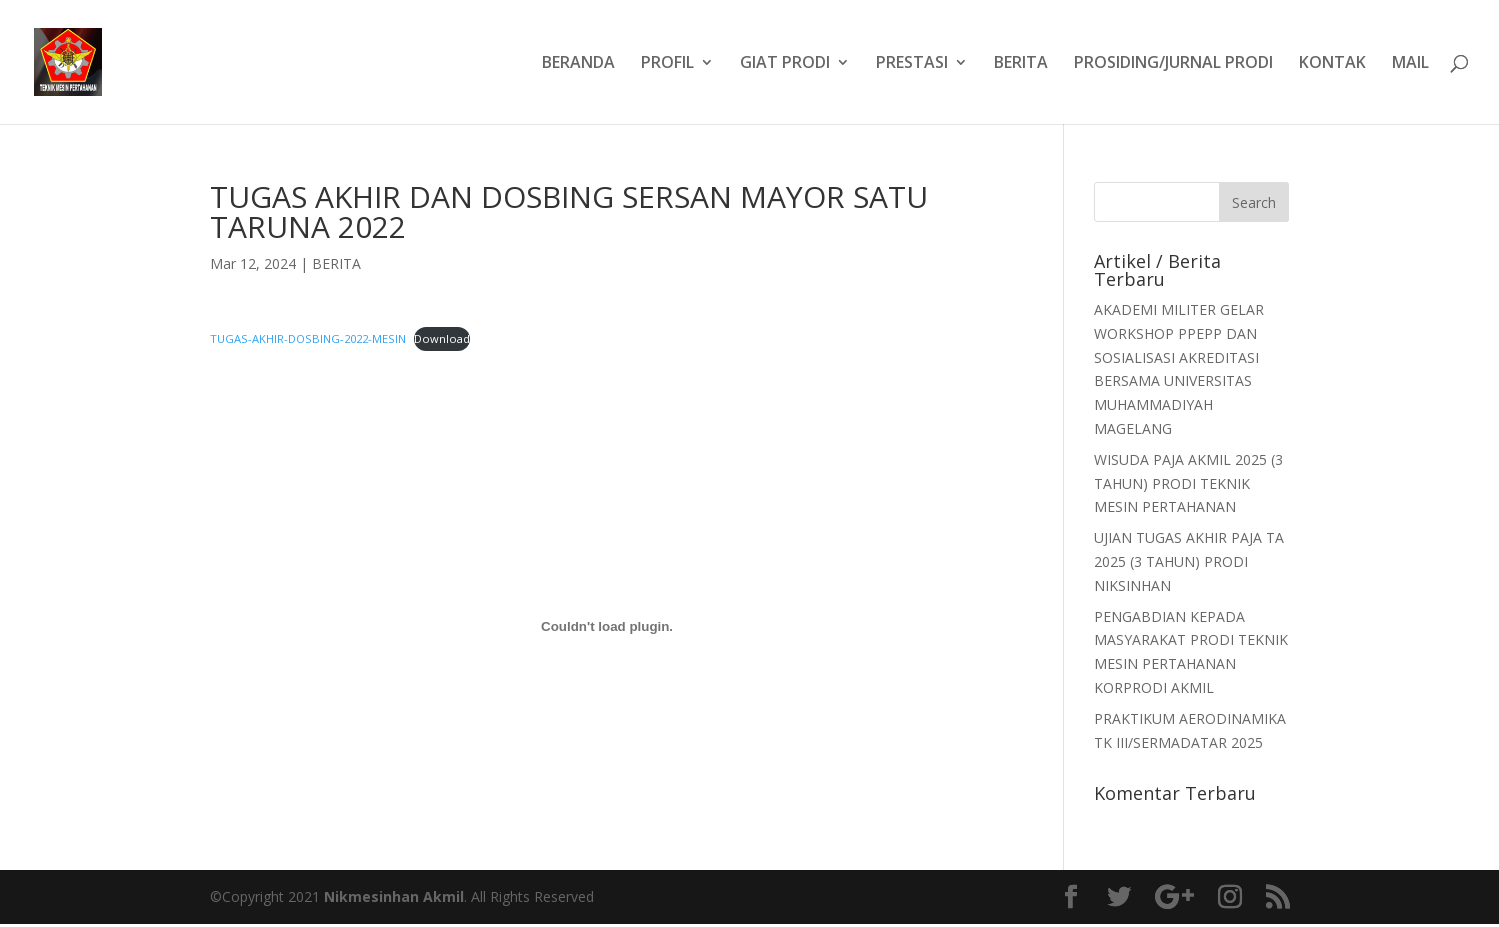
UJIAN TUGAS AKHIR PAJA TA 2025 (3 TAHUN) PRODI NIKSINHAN (1189, 561)
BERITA (1021, 64)
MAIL (1410, 64)
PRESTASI (912, 64)
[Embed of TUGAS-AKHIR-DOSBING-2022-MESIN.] (607, 627)
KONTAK (1332, 64)
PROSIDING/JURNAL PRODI (1173, 64)
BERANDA (578, 64)
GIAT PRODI (785, 64)
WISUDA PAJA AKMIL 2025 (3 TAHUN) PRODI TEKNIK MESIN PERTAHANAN (1188, 483)
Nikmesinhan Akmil (394, 896)
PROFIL (667, 64)
